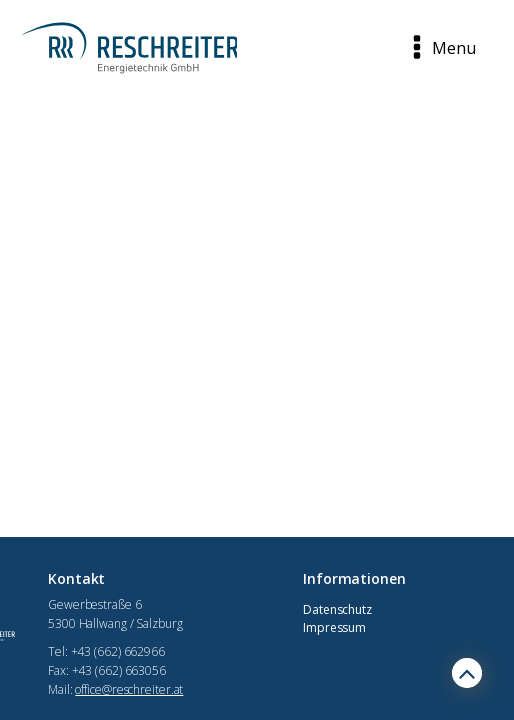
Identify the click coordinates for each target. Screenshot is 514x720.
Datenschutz (337, 609)
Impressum (334, 627)
